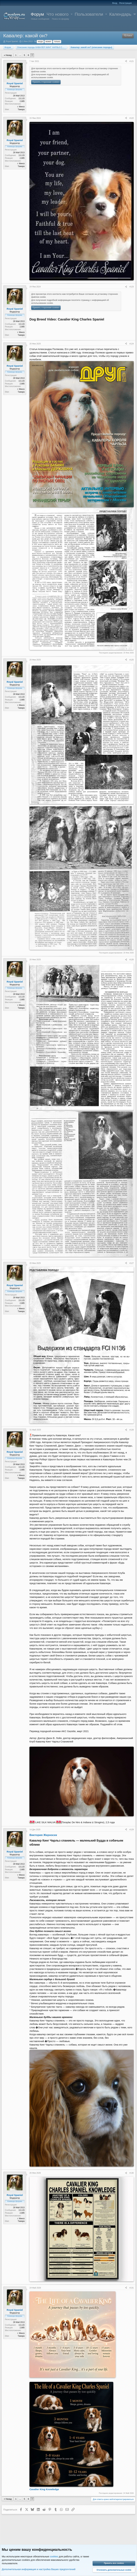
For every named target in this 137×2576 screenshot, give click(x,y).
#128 (131, 1430)
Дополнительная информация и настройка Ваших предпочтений (38, 2569)
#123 (131, 287)
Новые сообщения (40, 19)
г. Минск (21, 107)
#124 (131, 344)
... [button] (20, 55)
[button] (71, 14)
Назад (9, 55)
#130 (131, 2173)
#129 (131, 1829)
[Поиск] (128, 35)
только (57, 41)
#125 (131, 660)
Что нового (57, 14)
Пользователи (89, 14)
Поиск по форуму (60, 19)
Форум (37, 14)
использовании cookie (42, 77)
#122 (131, 118)
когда (40, 41)
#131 (131, 2288)
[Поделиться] (126, 61)
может (48, 41)
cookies (54, 2556)
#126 (131, 959)
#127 (131, 1263)
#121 (131, 61)
